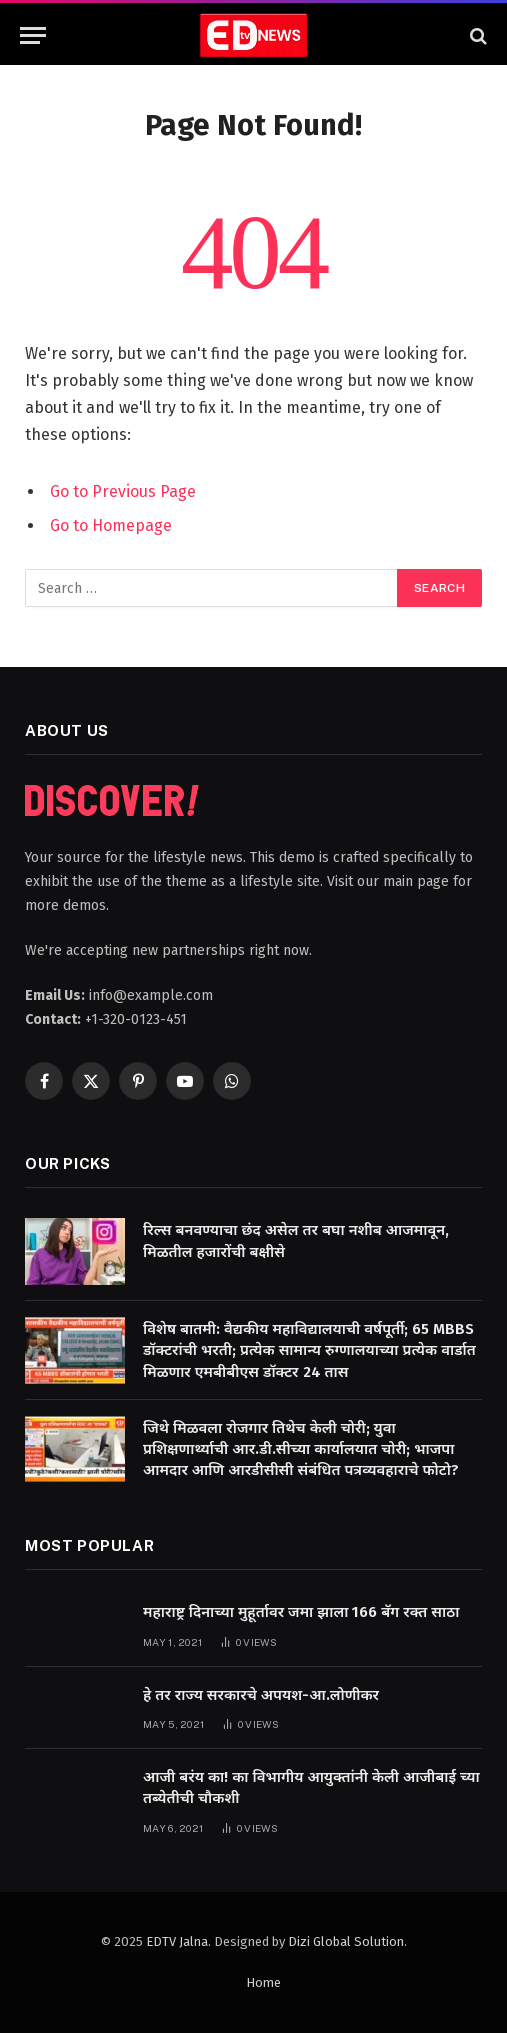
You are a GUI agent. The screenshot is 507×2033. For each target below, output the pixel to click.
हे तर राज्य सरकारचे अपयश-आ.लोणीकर (261, 1695)
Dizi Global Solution (346, 1941)
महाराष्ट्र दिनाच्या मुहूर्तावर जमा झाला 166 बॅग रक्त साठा (301, 1612)
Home (263, 1982)
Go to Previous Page (123, 491)
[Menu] (33, 35)
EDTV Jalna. (178, 1941)
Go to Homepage (111, 525)
